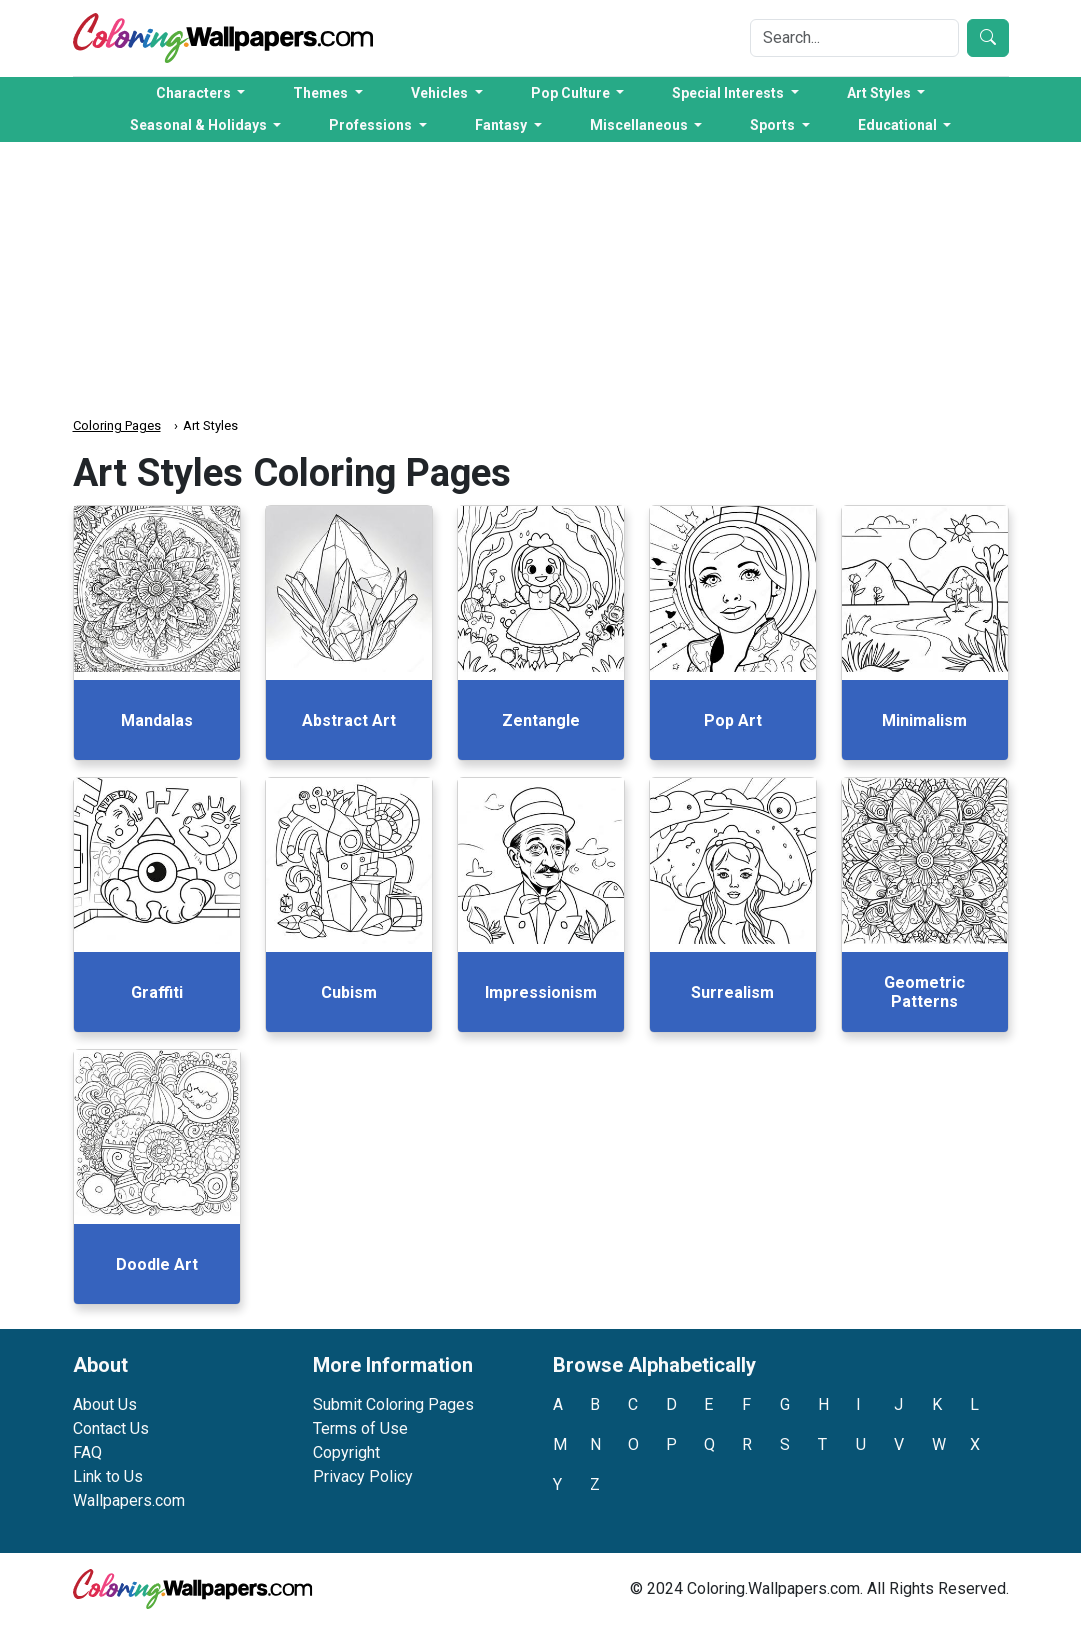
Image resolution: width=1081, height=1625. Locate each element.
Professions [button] (372, 125)
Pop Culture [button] (572, 93)
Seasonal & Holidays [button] (200, 125)
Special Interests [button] (729, 93)
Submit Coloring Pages (393, 1404)
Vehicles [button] (441, 93)
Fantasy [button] (502, 125)
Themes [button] (322, 93)
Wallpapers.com (129, 1500)
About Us (105, 1404)
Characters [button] (195, 93)
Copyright (346, 1452)
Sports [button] (774, 125)
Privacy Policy (363, 1476)
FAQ (87, 1452)
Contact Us (111, 1428)
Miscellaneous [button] (640, 125)
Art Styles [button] (880, 93)
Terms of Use (360, 1428)
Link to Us (108, 1476)
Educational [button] (899, 125)
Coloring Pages (117, 425)
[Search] (854, 38)
